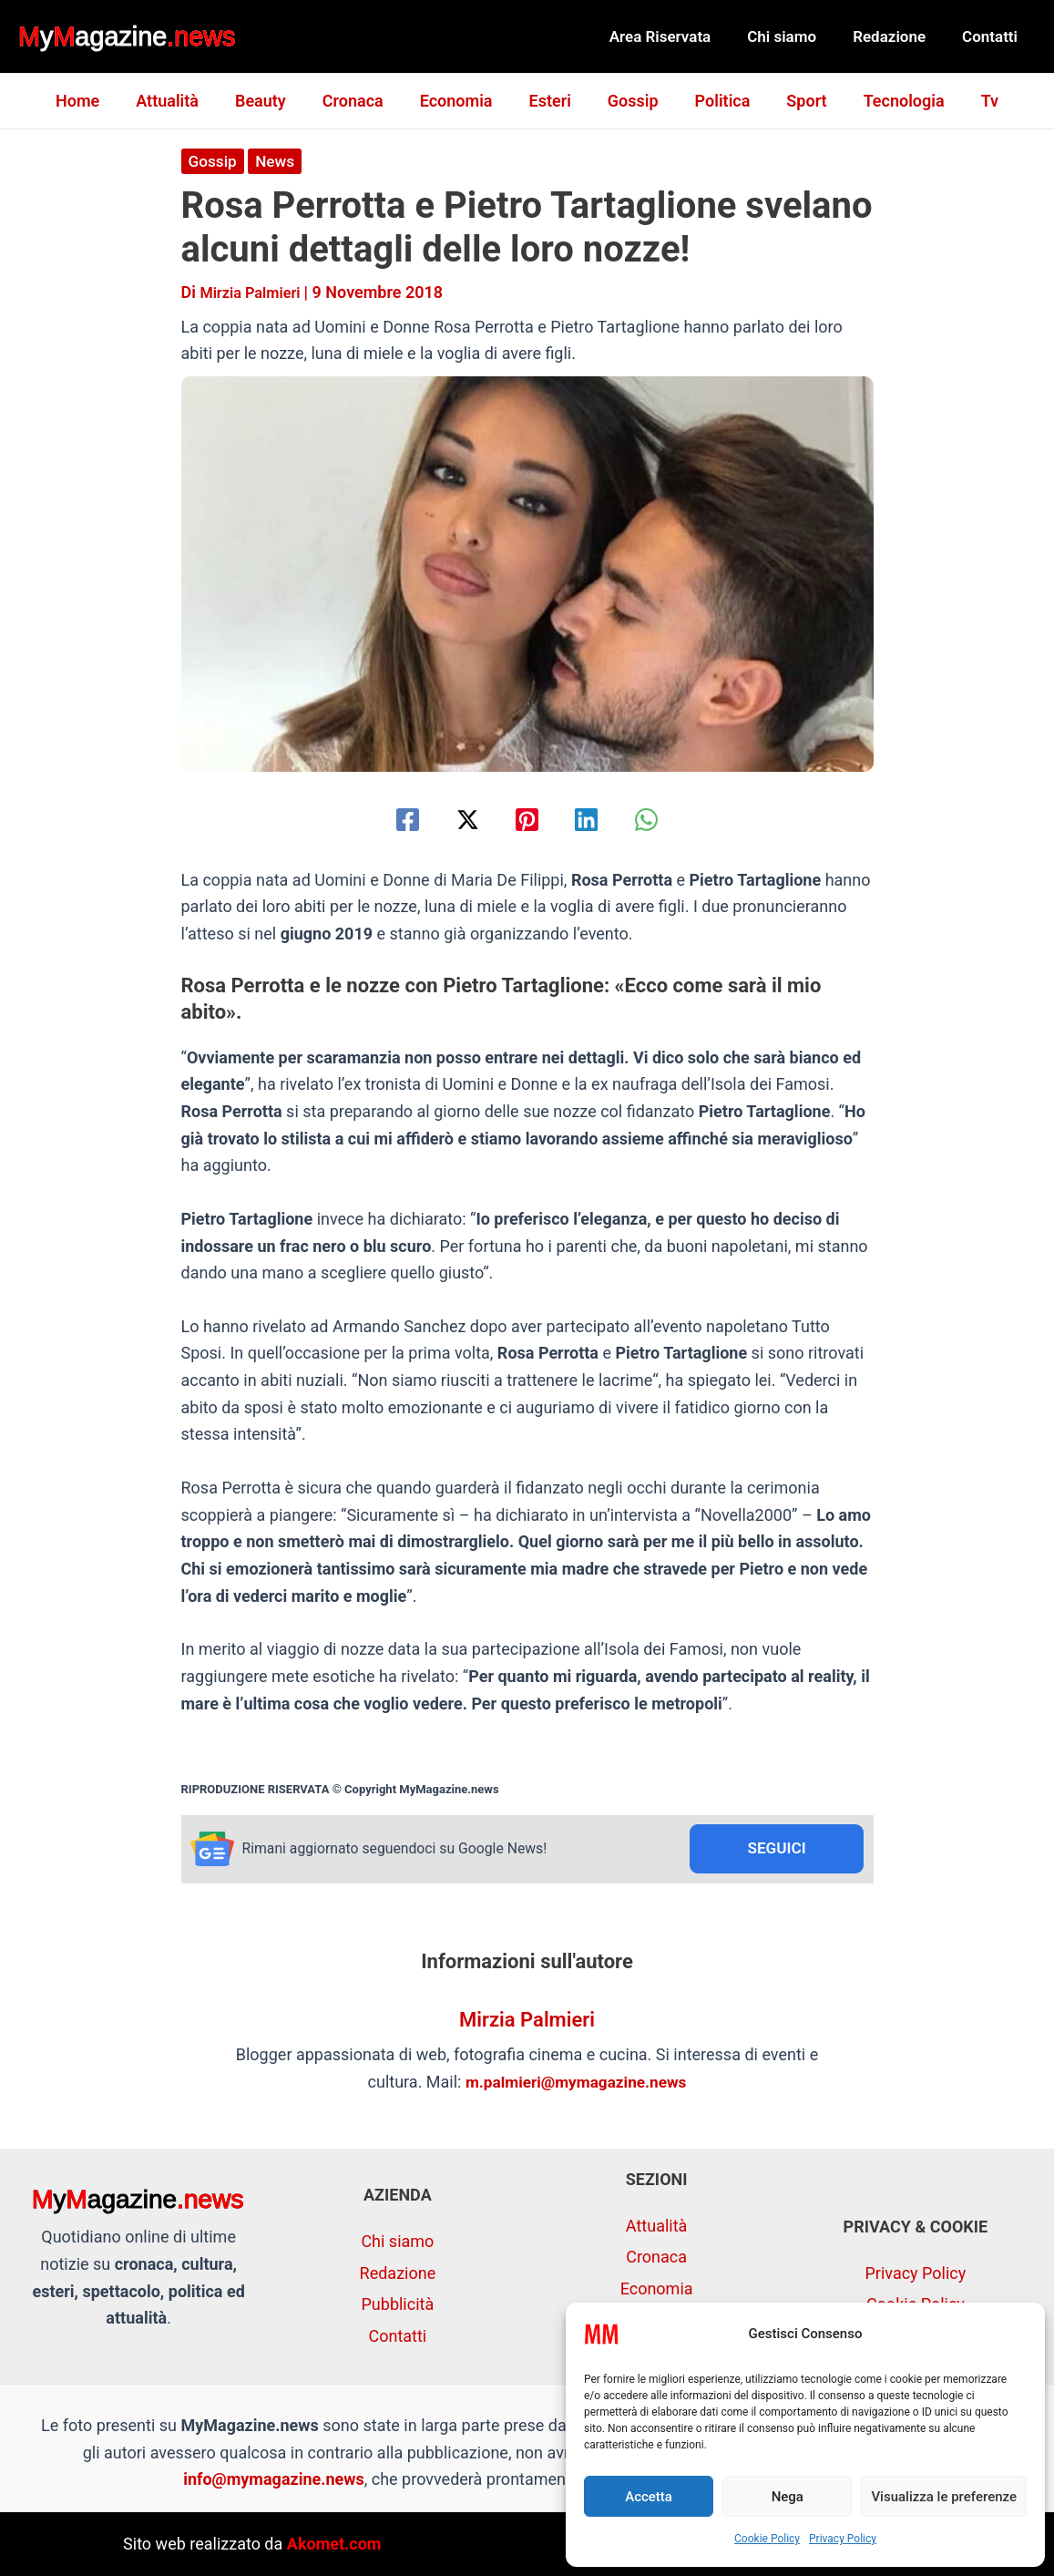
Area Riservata (680, 36)
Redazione (897, 36)
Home (96, 100)
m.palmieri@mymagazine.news (575, 2083)
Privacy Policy (842, 2538)
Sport (795, 100)
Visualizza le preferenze (944, 2497)
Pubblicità (398, 2304)
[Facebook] (389, 819)
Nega (787, 2497)
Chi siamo (795, 36)
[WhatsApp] (664, 819)
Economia (460, 100)
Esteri (550, 100)
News (278, 160)
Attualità (181, 100)
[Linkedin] (595, 819)
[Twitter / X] (459, 819)
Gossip (629, 100)
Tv (971, 100)
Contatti (992, 36)
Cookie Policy (767, 2538)
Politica (715, 100)
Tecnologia (889, 100)
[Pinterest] (527, 819)
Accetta (648, 2497)
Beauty (271, 100)
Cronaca (360, 100)
